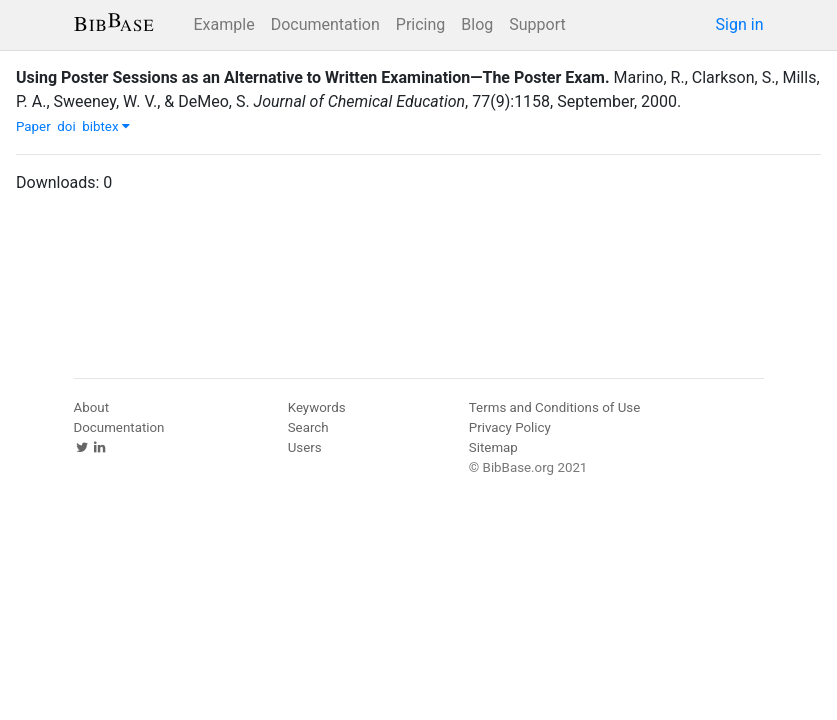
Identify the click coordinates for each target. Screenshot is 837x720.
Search (308, 427)
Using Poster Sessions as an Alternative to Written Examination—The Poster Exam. (313, 77)
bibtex (106, 126)
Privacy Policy (510, 427)
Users (305, 447)
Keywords (317, 407)
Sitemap (493, 447)
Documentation (325, 24)
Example (224, 24)
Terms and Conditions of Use (554, 407)
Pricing (421, 24)
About (92, 407)
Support (537, 24)
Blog (477, 24)
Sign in (740, 24)
